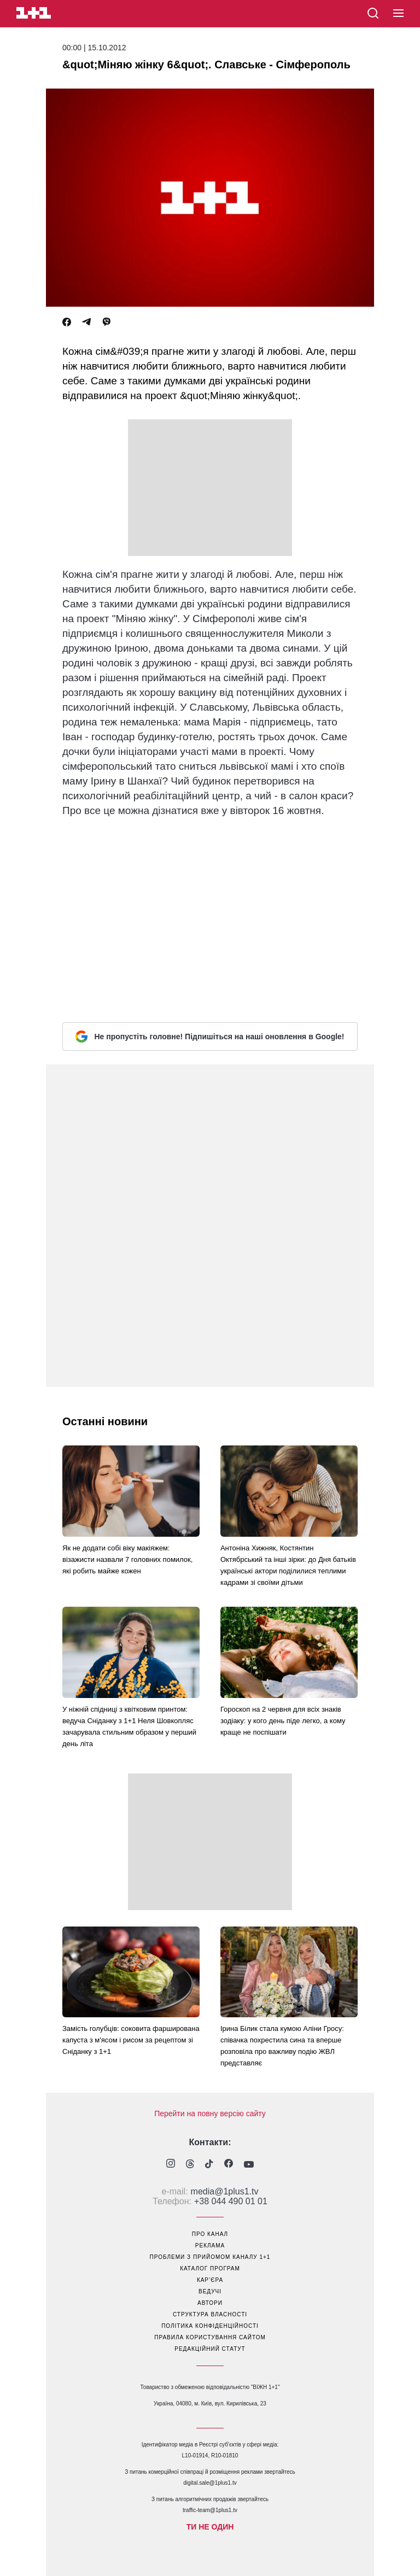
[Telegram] (86, 322)
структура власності (210, 2314)
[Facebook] (66, 322)
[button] (398, 13)
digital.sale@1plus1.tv (209, 2483)
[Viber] (106, 322)
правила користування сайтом (210, 2337)
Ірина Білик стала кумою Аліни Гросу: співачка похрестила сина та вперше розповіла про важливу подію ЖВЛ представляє (282, 2045)
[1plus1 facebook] (228, 2164)
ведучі (210, 2291)
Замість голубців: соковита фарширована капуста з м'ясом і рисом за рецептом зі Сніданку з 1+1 (131, 2040)
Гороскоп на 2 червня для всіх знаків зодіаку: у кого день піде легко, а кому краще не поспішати (283, 1720)
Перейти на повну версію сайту (210, 2113)
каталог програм (210, 2268)
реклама (210, 2246)
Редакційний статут (209, 2349)
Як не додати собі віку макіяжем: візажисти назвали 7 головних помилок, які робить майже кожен (127, 1559)
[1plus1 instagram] (170, 2164)
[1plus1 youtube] (249, 2165)
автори (210, 2303)
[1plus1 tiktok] (209, 2164)
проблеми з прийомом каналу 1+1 (210, 2257)
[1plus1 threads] (190, 2164)
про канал (210, 2234)
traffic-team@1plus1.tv (210, 2510)
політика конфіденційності (210, 2326)
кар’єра (210, 2280)
